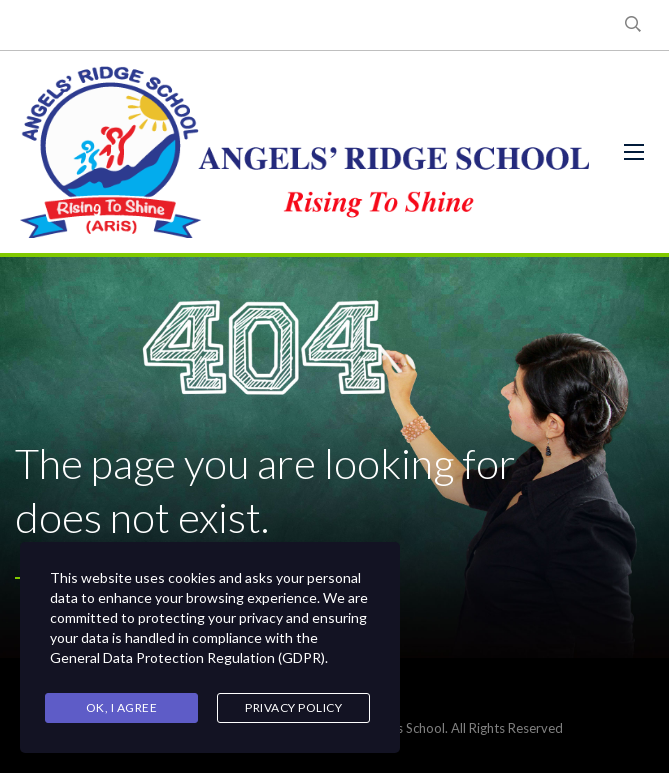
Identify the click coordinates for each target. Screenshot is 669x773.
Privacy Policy (293, 707)
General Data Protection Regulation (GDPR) (187, 657)
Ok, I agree (122, 707)
